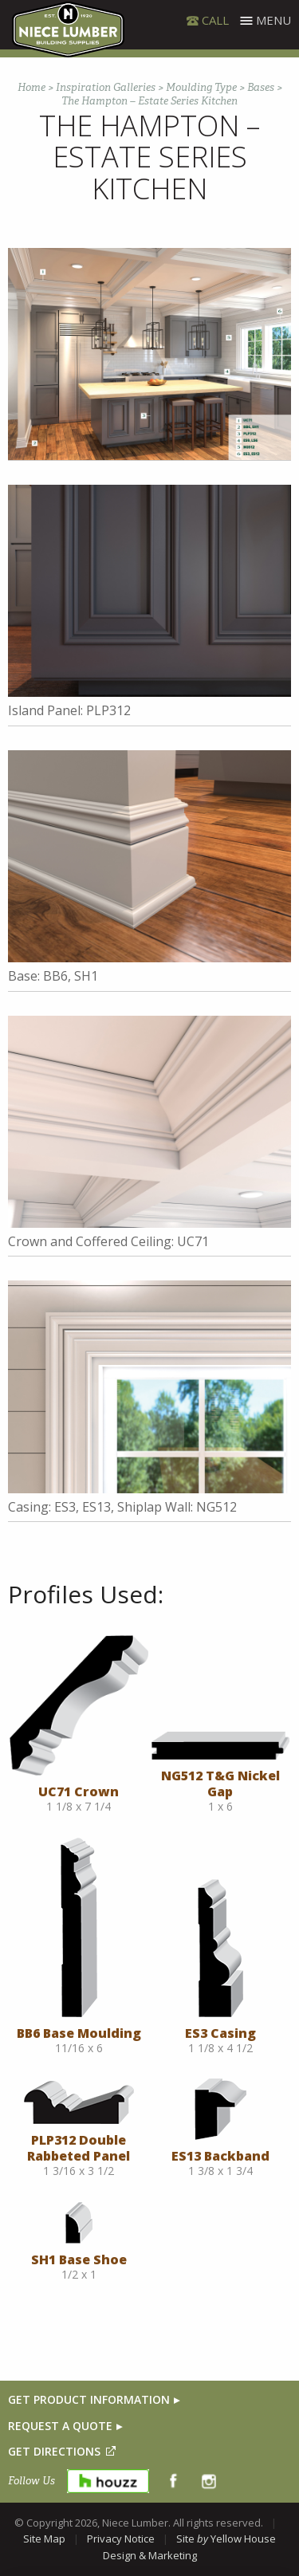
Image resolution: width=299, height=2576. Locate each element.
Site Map (44, 2538)
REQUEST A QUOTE (60, 2425)
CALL (215, 20)
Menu (273, 20)
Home (31, 87)
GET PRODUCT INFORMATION (89, 2399)
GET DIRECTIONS (54, 2451)
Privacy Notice (121, 2538)
